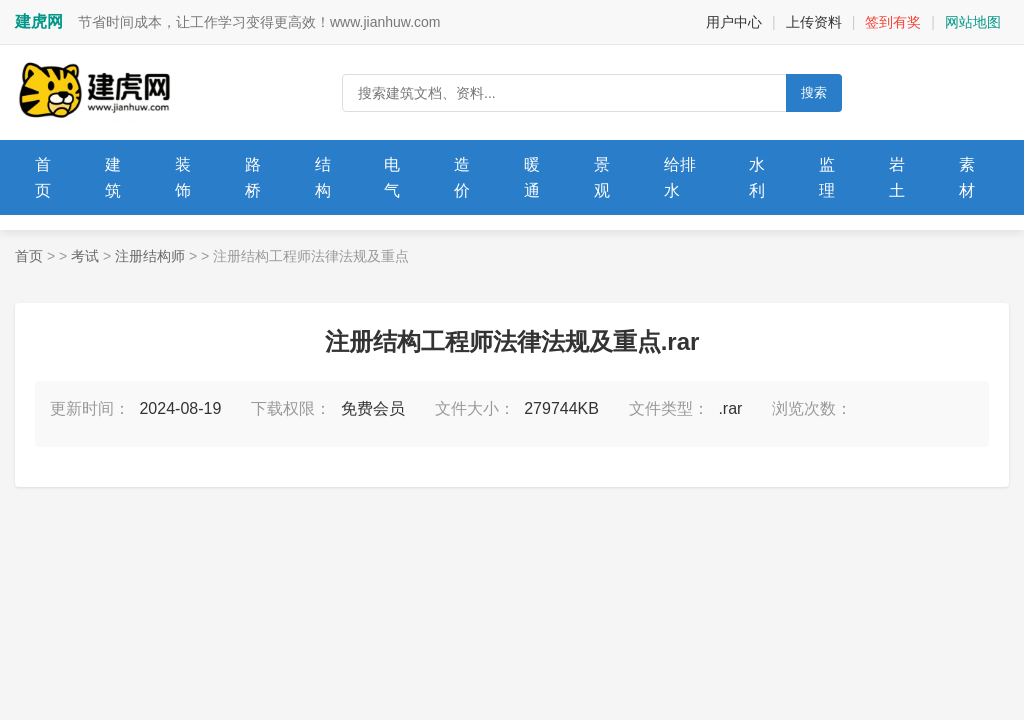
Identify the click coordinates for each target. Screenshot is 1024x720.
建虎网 (39, 21)
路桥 (253, 177)
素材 (967, 177)
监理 (827, 177)
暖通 (532, 177)
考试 (85, 256)
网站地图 (973, 22)
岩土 (897, 177)
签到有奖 (893, 22)
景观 (602, 177)
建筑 (113, 177)
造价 (462, 177)
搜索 (814, 92)
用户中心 (734, 22)
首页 (43, 177)
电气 (392, 177)
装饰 (183, 177)
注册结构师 (150, 256)
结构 (323, 177)
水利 (757, 177)
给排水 (680, 177)
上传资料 (814, 22)
